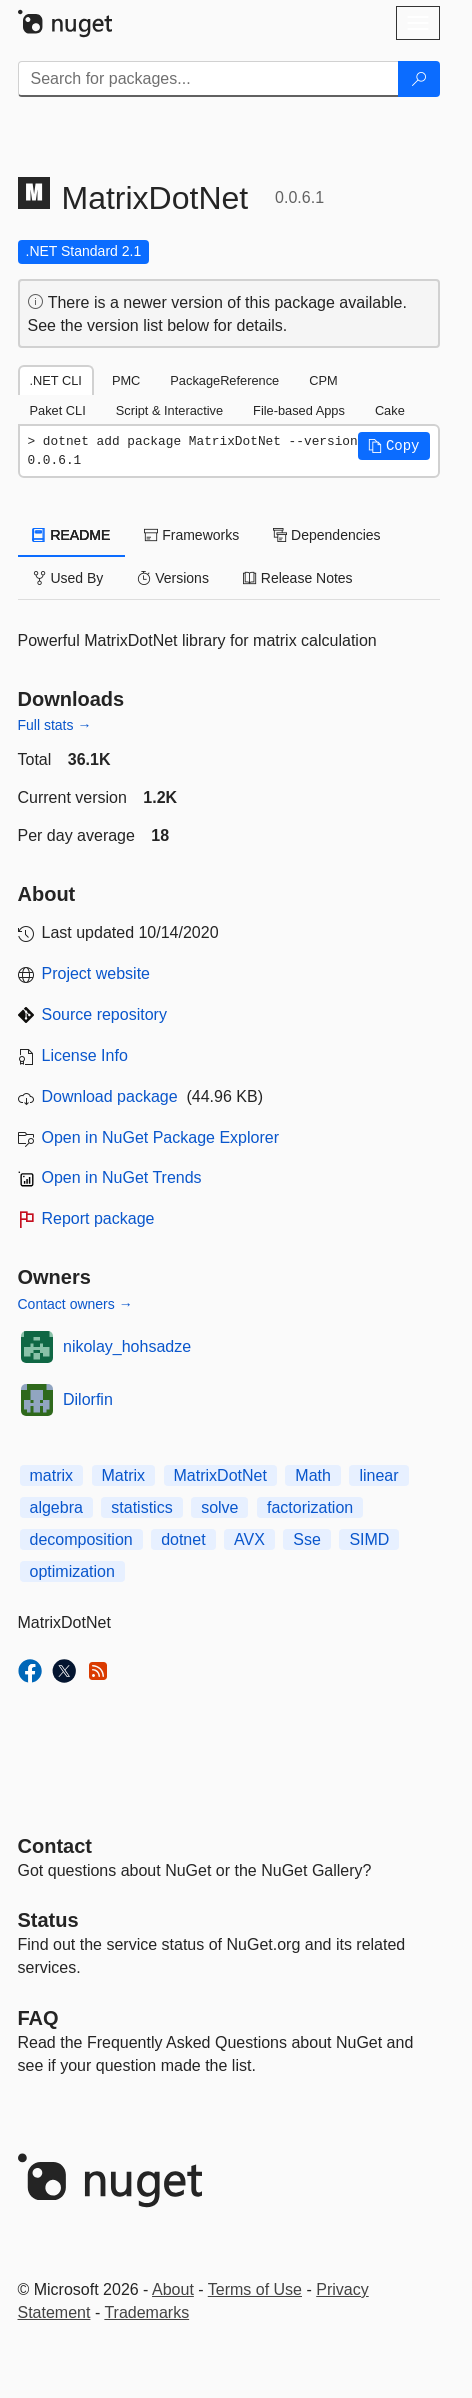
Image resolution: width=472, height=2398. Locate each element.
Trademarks (146, 2312)
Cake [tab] (390, 410)
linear (378, 1475)
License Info (85, 1055)
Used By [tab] (68, 578)
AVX (249, 1539)
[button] (394, 446)
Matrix (124, 1475)
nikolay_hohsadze (127, 1346)
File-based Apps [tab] (299, 410)
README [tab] (72, 535)
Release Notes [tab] (298, 578)
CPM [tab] (323, 380)
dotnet (183, 1539)
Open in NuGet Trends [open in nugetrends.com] (122, 1177)
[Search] (419, 79)
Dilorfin (88, 1399)
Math (313, 1475)
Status (48, 1920)
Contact (55, 1846)
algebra (56, 1507)
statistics (141, 1507)
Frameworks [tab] (191, 535)
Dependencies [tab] (326, 535)
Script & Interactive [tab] (169, 410)
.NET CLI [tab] (56, 380)
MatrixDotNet (220, 1475)
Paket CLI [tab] (58, 410)
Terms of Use (255, 2289)
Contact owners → (75, 1304)
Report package (98, 1218)
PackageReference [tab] (224, 380)
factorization (310, 1507)
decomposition (81, 1539)
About (173, 2289)
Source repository (104, 1014)
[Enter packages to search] (208, 79)
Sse (307, 1539)
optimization (72, 1571)
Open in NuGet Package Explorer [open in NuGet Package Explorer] (160, 1137)
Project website (96, 973)
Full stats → (55, 725)
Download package (110, 1096)
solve (219, 1507)
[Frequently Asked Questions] (38, 2018)
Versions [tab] (173, 578)
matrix (52, 1475)
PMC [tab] (126, 380)
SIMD (369, 1539)
